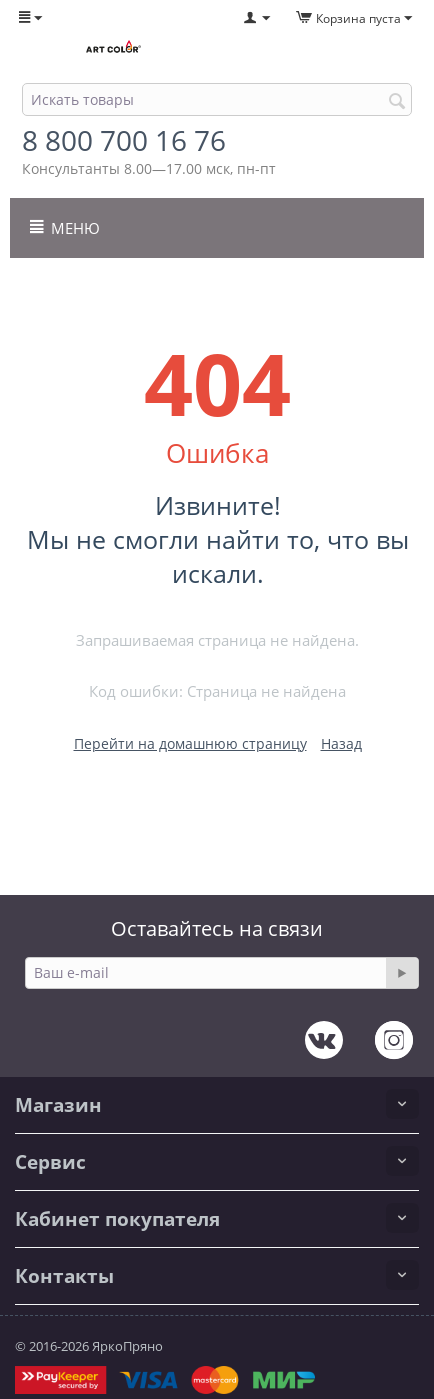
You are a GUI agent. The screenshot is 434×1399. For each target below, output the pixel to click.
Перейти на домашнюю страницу (190, 743)
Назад (341, 743)
